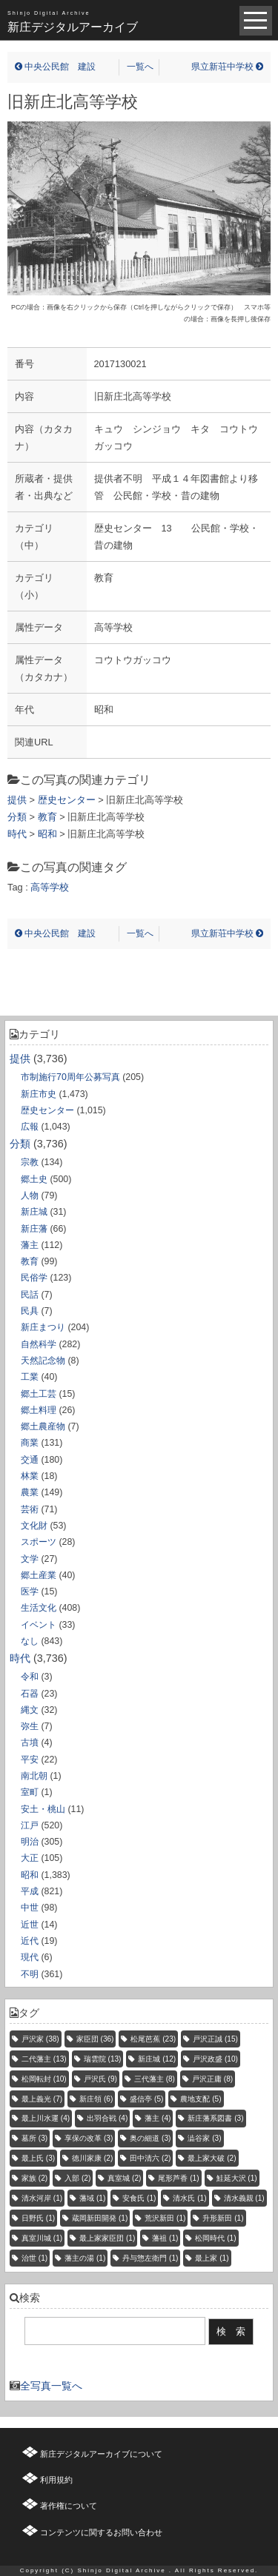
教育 (30, 1261)
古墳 (30, 1742)
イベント (38, 1625)
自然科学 (38, 1344)
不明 (30, 1974)
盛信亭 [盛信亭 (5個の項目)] (146, 2099)
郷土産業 (38, 1575)
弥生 (30, 1726)
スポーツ (38, 1542)
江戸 (30, 1825)
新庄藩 (34, 1229)
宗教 (30, 1162)
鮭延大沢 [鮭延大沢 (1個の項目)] (236, 2178)
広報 (30, 1126)
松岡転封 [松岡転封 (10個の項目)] (44, 2079)
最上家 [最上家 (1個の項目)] (211, 2258)
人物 (30, 1195)
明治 (30, 1842)
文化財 (34, 1525)
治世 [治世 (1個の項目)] (34, 2258)
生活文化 (38, 1608)
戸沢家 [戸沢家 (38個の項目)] (40, 2039)
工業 (30, 1377)
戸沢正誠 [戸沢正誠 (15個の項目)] (215, 2039)
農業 (30, 1492)
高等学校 (49, 887)
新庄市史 (38, 1094)
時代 (20, 1658)
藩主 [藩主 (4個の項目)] (158, 2118)
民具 (30, 1311)
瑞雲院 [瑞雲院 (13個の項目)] (103, 2059)
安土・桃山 (43, 1809)
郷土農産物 (43, 1426)
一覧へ (140, 66)
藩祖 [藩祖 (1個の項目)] (165, 2238)
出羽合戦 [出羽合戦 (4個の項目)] (107, 2118)
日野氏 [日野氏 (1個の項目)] (38, 2218)
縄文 (30, 1710)
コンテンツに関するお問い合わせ (101, 2532)
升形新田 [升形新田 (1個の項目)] (222, 2218)
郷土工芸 (38, 1394)
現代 (30, 1957)
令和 (30, 1676)
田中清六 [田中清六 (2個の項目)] (150, 2158)
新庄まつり (43, 1327)
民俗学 (34, 1277)
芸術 (30, 1509)
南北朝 (34, 1776)
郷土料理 (38, 1410)
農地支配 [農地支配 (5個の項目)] (200, 2099)
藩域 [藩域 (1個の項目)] (92, 2198)
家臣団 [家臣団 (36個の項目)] (95, 2039)
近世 (30, 1924)
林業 (30, 1476)
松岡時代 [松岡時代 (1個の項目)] (215, 2238)
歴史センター (47, 1110)
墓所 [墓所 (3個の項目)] (34, 2138)
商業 (30, 1443)
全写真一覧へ (51, 2386)
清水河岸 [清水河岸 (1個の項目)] (41, 2198)
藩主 (30, 1245)
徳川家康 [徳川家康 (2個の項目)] (92, 2158)
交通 (30, 1460)
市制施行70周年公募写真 (70, 1077)
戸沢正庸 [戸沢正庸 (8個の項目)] (212, 2079)
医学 (30, 1591)
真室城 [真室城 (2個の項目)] (124, 2178)
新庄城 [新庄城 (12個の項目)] (157, 2059)
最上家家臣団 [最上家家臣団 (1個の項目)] (107, 2238)
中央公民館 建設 (55, 66)
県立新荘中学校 (227, 66)
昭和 (30, 1875)
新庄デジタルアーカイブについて (101, 2453)
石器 (30, 1693)
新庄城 (34, 1212)
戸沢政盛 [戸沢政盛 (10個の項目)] (215, 2059)
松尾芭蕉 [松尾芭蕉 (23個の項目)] (153, 2039)
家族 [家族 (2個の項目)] (34, 2178)
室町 (30, 1792)
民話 (30, 1294)
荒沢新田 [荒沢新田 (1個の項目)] (165, 2218)
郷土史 (34, 1179)
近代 (30, 1941)
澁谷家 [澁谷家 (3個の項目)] (204, 2138)
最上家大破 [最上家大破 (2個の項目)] (212, 2158)
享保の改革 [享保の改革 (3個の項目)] (88, 2138)
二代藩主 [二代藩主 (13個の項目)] (44, 2059)
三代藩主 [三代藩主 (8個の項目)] (154, 2079)
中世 (30, 1907)
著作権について (68, 2505)
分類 (20, 1144)
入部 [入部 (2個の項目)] (77, 2178)
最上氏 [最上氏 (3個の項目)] (38, 2158)
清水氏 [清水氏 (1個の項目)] (189, 2198)
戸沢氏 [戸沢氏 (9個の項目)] (100, 2079)
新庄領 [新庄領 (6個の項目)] (96, 2099)
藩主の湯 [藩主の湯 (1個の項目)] (84, 2258)
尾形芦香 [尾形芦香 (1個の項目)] (178, 2178)
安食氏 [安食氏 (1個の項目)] (139, 2198)
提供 (20, 1058)
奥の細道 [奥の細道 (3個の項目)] (150, 2138)
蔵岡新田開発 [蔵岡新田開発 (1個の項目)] (100, 2218)
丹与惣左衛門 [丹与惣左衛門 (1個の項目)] (150, 2258)
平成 (30, 1891)
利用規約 (56, 2479)
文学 (30, 1559)
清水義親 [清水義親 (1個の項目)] (244, 2198)
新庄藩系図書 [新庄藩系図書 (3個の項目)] (215, 2118)
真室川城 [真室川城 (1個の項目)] (41, 2238)
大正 (30, 1858)
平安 (30, 1759)
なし (30, 1641)
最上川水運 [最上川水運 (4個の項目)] (45, 2118)
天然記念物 (43, 1360)
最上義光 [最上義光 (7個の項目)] (41, 2099)
